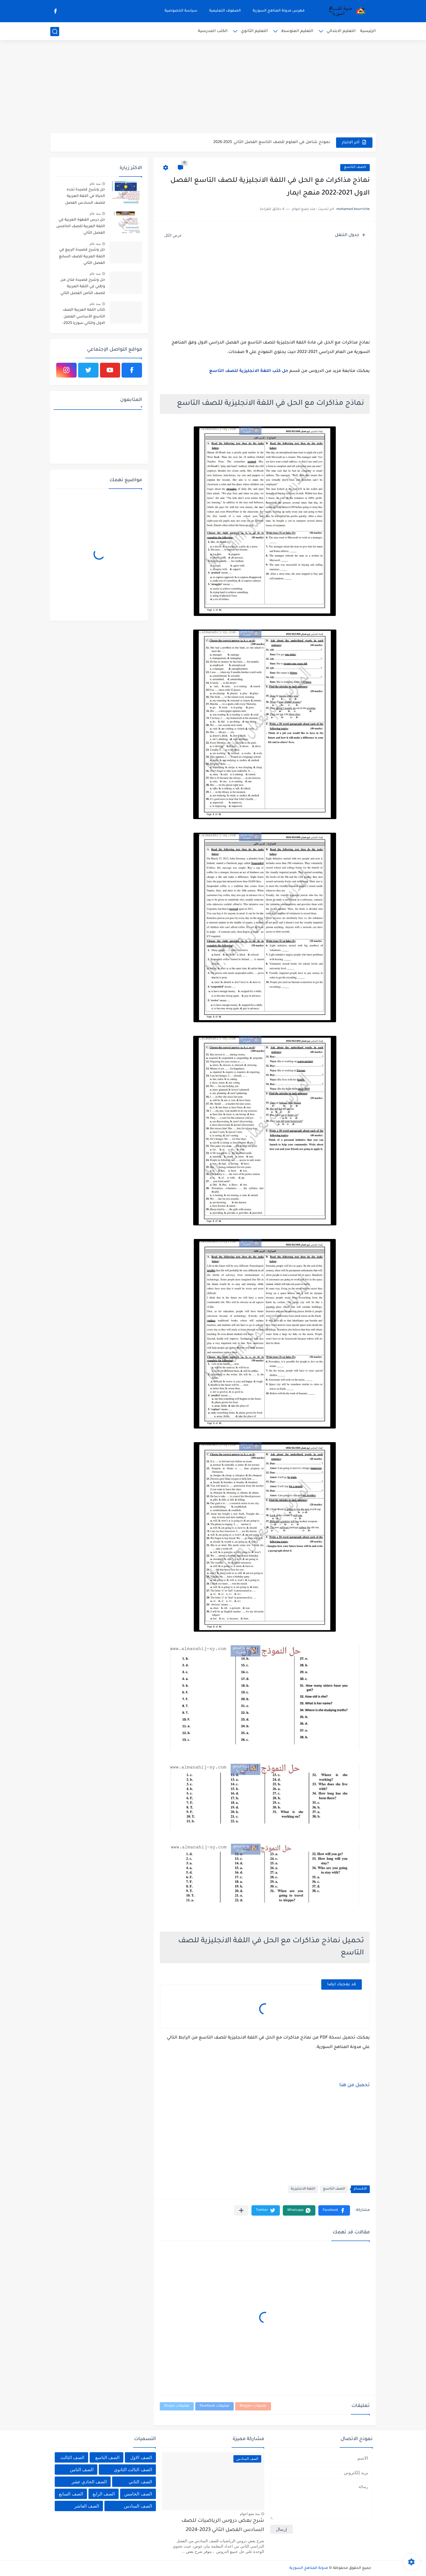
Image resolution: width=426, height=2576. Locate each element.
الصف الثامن (81, 2469)
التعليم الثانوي (254, 31)
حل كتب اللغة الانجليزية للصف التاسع (248, 371)
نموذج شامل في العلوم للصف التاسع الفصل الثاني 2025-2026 (271, 142)
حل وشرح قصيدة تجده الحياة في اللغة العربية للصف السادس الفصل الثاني (85, 197)
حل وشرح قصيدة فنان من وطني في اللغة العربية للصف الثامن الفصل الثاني (82, 287)
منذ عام (95, 184)
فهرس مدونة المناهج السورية (279, 11)
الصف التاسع (355, 167)
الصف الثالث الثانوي (133, 2469)
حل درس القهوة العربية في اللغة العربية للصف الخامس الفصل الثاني (80, 226)
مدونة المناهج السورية (308, 2568)
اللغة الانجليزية (303, 2189)
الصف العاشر (86, 2505)
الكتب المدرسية (212, 31)
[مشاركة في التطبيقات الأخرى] (241, 2210)
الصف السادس (138, 2505)
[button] (334, 2210)
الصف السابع (71, 2493)
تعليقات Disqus (176, 2406)
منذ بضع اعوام (250, 2514)
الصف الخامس (138, 2493)
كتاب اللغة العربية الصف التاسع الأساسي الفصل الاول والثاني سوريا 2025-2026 (83, 317)
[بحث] (54, 31)
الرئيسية (368, 31)
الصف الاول (141, 2457)
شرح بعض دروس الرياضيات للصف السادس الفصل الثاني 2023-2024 (222, 2525)
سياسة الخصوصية (180, 11)
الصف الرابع (104, 2493)
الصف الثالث (72, 2457)
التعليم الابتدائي (341, 31)
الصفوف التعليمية (225, 11)
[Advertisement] (213, 87)
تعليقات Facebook (214, 2406)
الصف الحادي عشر (89, 2481)
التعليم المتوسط (297, 31)
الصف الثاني (140, 2481)
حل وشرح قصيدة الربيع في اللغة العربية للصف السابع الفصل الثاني (82, 256)
